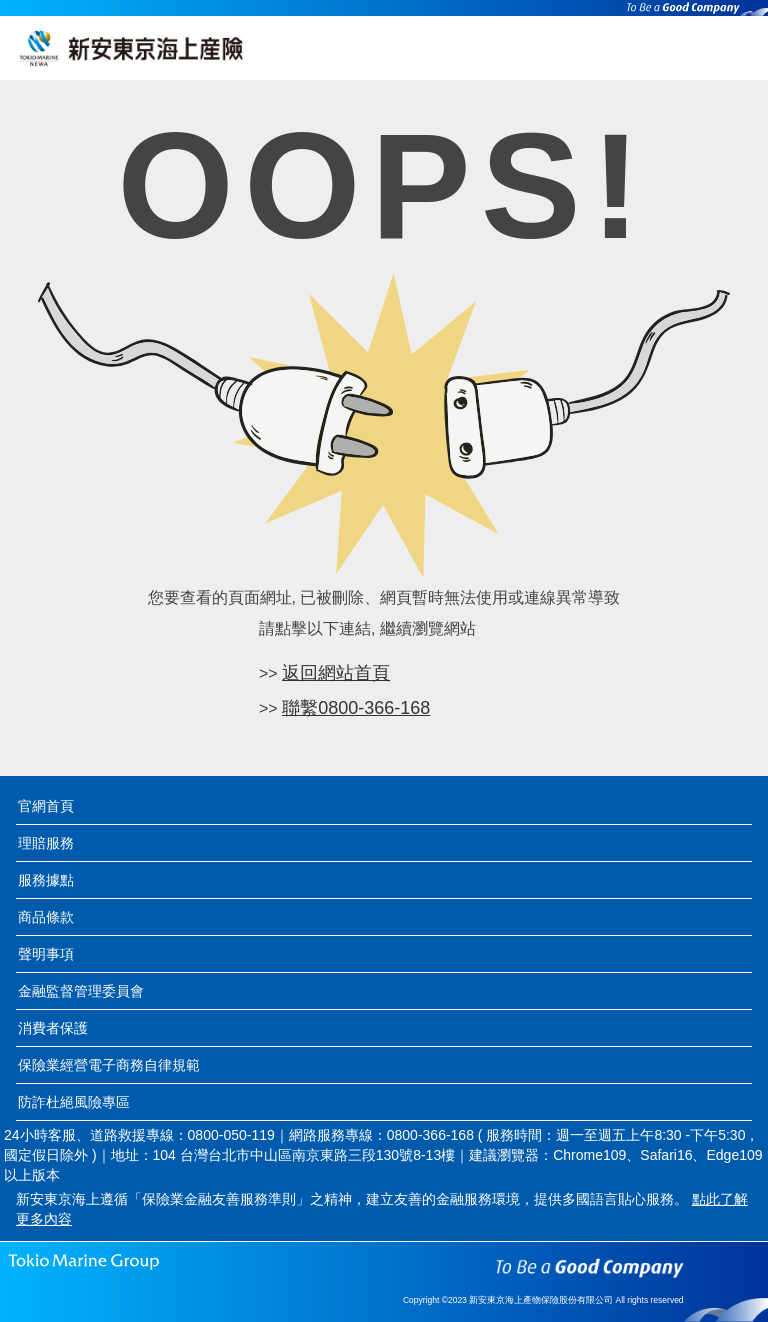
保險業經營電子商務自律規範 (109, 1065)
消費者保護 (53, 1028)
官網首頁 (46, 806)
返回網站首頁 (336, 673)
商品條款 (46, 917)
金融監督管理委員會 (81, 991)
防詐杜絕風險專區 (74, 1102)
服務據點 (46, 880)
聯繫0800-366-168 (356, 708)
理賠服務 (46, 843)
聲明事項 (46, 954)
